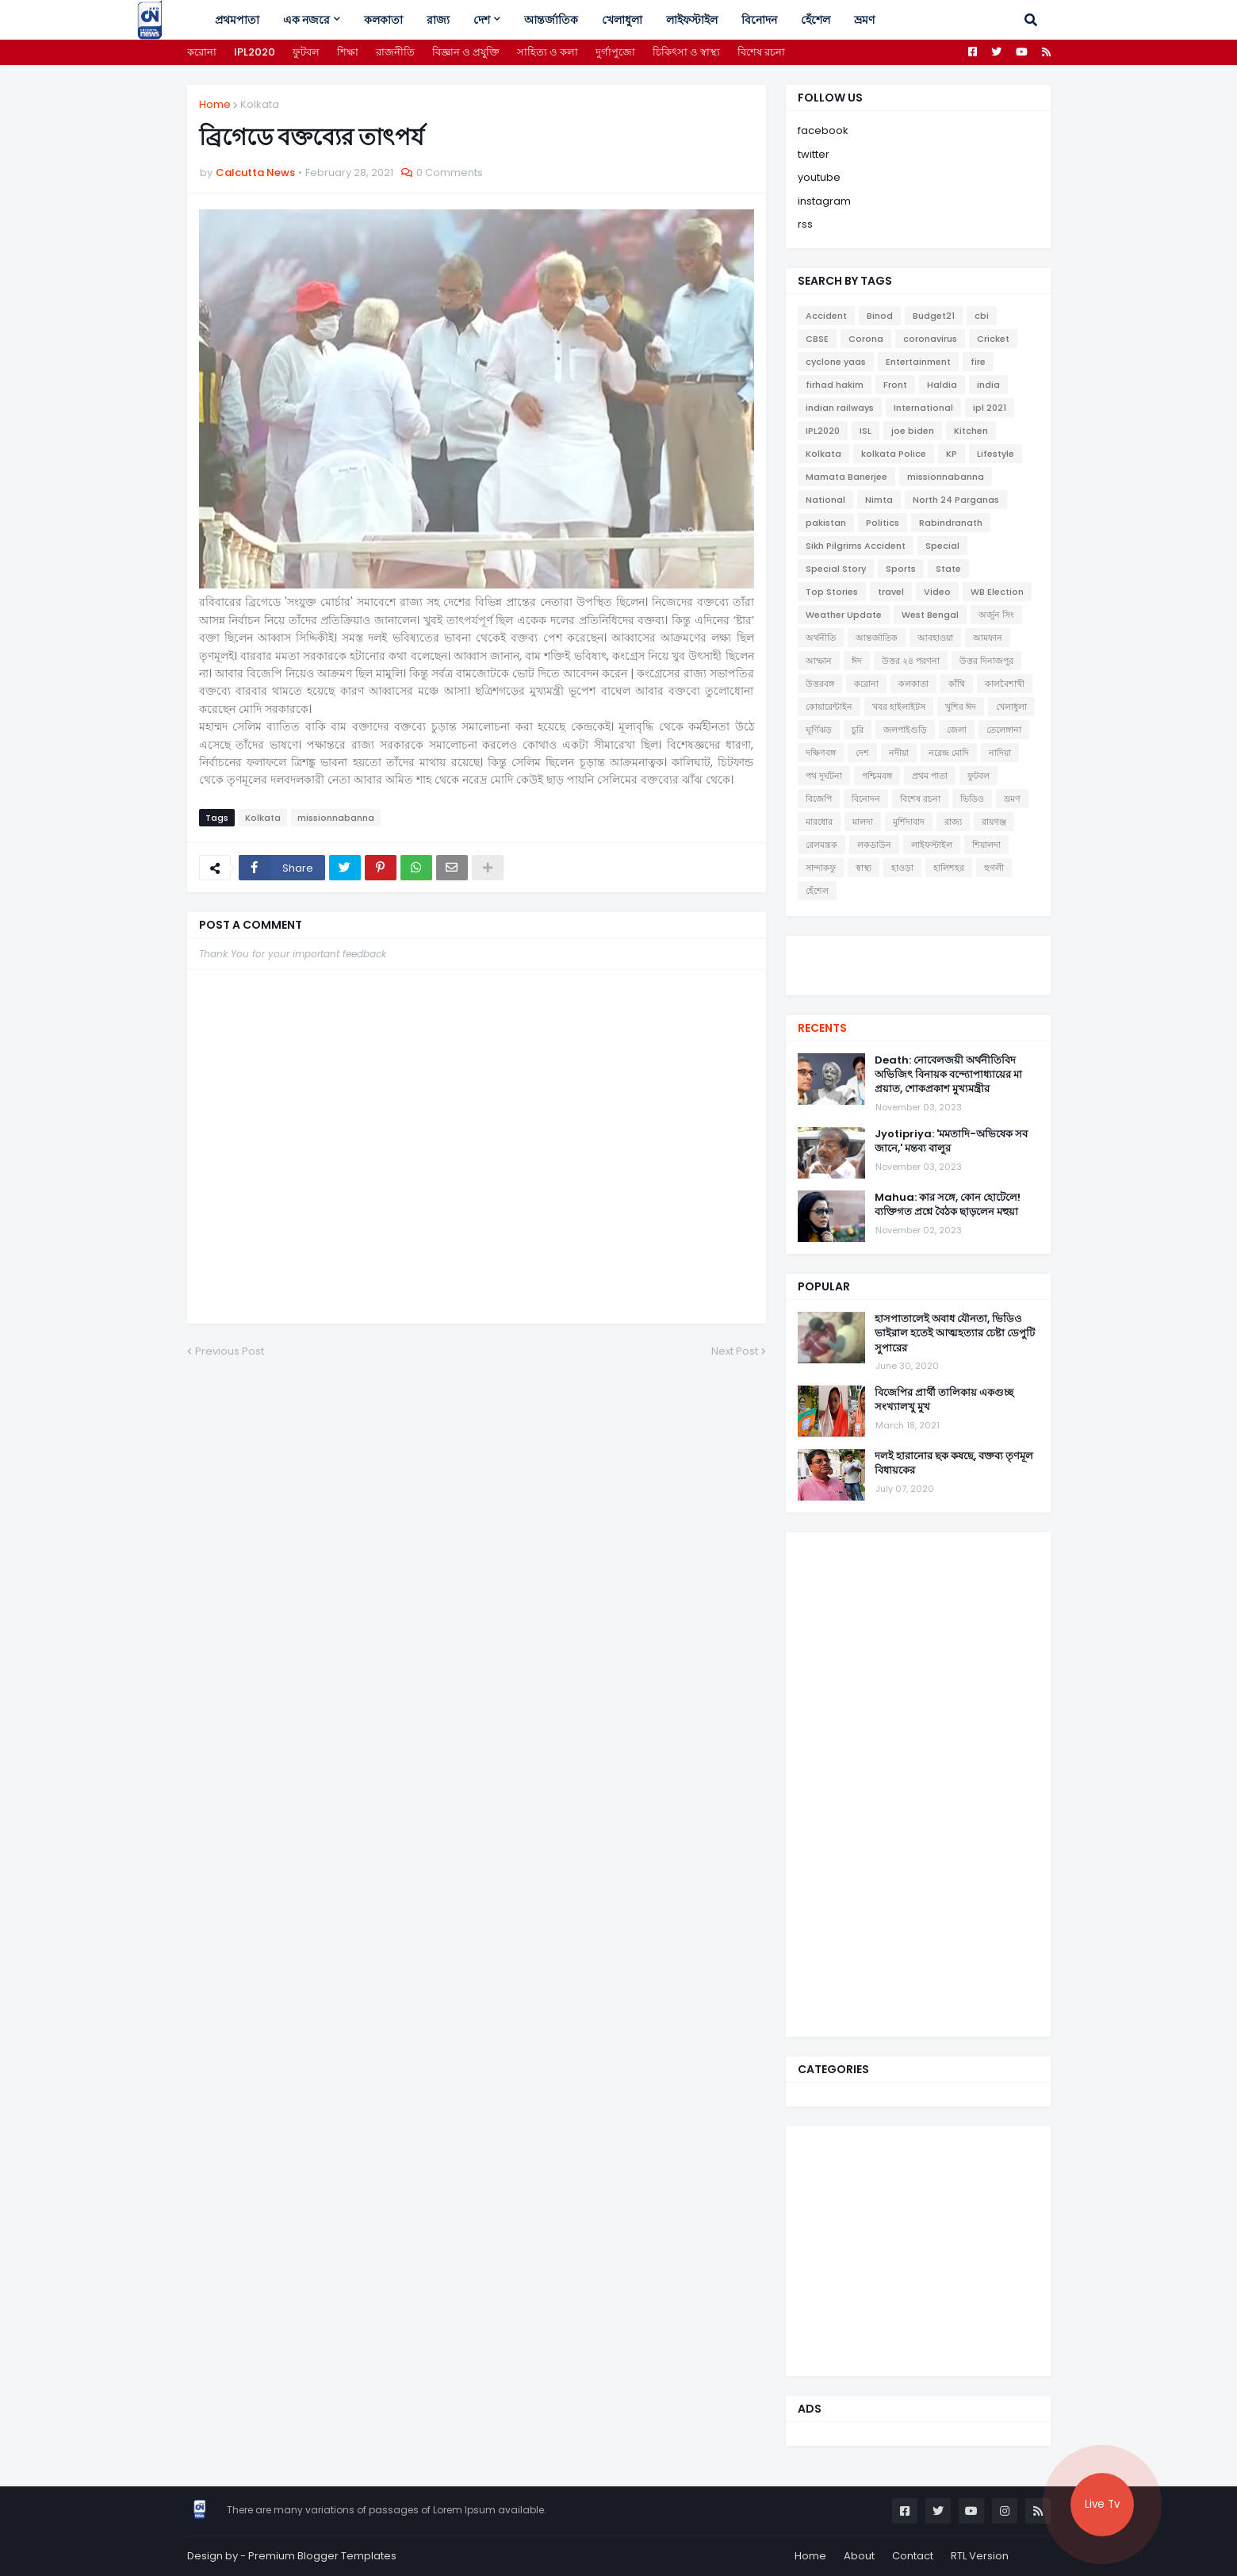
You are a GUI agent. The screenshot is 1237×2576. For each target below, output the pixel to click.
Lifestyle (995, 453)
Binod (880, 315)
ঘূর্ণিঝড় (819, 729)
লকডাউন (874, 844)
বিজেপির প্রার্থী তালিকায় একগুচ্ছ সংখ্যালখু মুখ (944, 1400)
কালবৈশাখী (1004, 683)
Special (942, 545)
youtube (819, 177)
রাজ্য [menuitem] (438, 20)
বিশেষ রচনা (761, 51)
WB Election (997, 591)
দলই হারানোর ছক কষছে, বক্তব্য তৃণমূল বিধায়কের (954, 1463)
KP (951, 453)
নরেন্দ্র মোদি (949, 752)
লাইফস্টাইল (931, 844)
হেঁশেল (817, 890)
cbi (982, 315)
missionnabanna (335, 817)
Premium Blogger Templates (322, 2555)
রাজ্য (953, 821)
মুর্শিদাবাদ (909, 821)
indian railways (840, 407)
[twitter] (918, 956)
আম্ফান (819, 660)
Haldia (942, 384)
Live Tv (1102, 2504)
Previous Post (229, 1351)
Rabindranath (950, 522)
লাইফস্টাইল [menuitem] (692, 20)
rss (805, 224)
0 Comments (449, 172)
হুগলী (994, 867)
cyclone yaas (836, 361)
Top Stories (832, 591)
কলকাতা (913, 683)
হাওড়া (902, 867)
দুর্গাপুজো (615, 51)
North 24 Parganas (956, 499)
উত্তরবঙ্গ (820, 683)
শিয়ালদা (986, 844)
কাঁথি (956, 683)
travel (891, 591)
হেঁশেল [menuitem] (815, 20)
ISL (865, 430)
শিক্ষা (347, 51)
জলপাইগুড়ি (905, 729)
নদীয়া (899, 752)
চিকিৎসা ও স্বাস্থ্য (686, 51)
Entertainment (918, 361)
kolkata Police (893, 453)
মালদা (862, 821)
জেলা (957, 729)
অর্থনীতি (821, 637)
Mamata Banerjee (846, 476)
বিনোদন (866, 798)
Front (895, 384)
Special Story (836, 568)
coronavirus (930, 338)
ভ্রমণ (1012, 798)
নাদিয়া (1000, 752)
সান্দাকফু (821, 867)
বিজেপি (819, 798)
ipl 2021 (989, 407)
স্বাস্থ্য (863, 867)
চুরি (858, 729)
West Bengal (930, 614)
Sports (901, 568)
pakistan (826, 522)
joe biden (912, 430)
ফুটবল (306, 51)
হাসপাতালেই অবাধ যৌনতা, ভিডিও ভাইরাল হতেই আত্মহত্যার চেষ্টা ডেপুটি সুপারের (955, 1333)
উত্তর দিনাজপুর (986, 660)
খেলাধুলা (1011, 706)
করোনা (201, 51)
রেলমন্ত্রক (821, 844)
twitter (813, 154)
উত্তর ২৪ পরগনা (911, 660)
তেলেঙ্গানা (1003, 729)
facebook (823, 130)
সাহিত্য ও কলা (547, 51)
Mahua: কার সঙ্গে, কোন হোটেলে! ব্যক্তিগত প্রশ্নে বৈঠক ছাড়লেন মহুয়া (948, 1204)
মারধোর (819, 821)
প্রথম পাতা (930, 775)
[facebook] (918, 950)
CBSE (817, 338)
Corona (865, 338)
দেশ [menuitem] (481, 20)
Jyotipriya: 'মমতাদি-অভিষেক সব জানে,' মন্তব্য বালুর (951, 1141)
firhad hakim (835, 384)
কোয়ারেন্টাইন (829, 706)
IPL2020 (254, 51)
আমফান (987, 637)
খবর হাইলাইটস (898, 706)
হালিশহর (948, 867)
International (923, 407)
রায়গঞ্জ (994, 821)
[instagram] (918, 972)
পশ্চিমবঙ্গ (877, 775)
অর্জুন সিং (996, 614)
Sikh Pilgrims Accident (856, 545)
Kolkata (259, 104)
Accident (826, 315)
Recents (822, 1028)
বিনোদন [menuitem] (759, 20)
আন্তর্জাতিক (877, 637)
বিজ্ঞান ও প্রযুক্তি (466, 51)
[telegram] (918, 979)
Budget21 (934, 315)
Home (215, 104)
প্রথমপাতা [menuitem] (237, 20)
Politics (882, 522)
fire (978, 361)
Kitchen (971, 430)
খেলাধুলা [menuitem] (622, 20)
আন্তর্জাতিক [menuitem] (551, 20)
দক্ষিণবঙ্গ (821, 752)
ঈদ (857, 660)
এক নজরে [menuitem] (306, 20)
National (825, 499)
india (988, 384)
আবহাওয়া (935, 637)
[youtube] (918, 964)
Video (937, 591)
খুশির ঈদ (960, 706)
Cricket (993, 338)
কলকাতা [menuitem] (383, 20)
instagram (824, 201)
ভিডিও (972, 798)
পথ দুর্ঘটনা (824, 775)
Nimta (879, 499)
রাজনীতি (395, 51)
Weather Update (844, 614)
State (948, 568)
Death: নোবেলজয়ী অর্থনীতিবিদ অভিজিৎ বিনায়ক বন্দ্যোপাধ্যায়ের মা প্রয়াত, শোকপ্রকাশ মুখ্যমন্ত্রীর (948, 1074)
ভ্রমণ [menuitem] (864, 20)
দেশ (862, 752)
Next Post (734, 1351)
